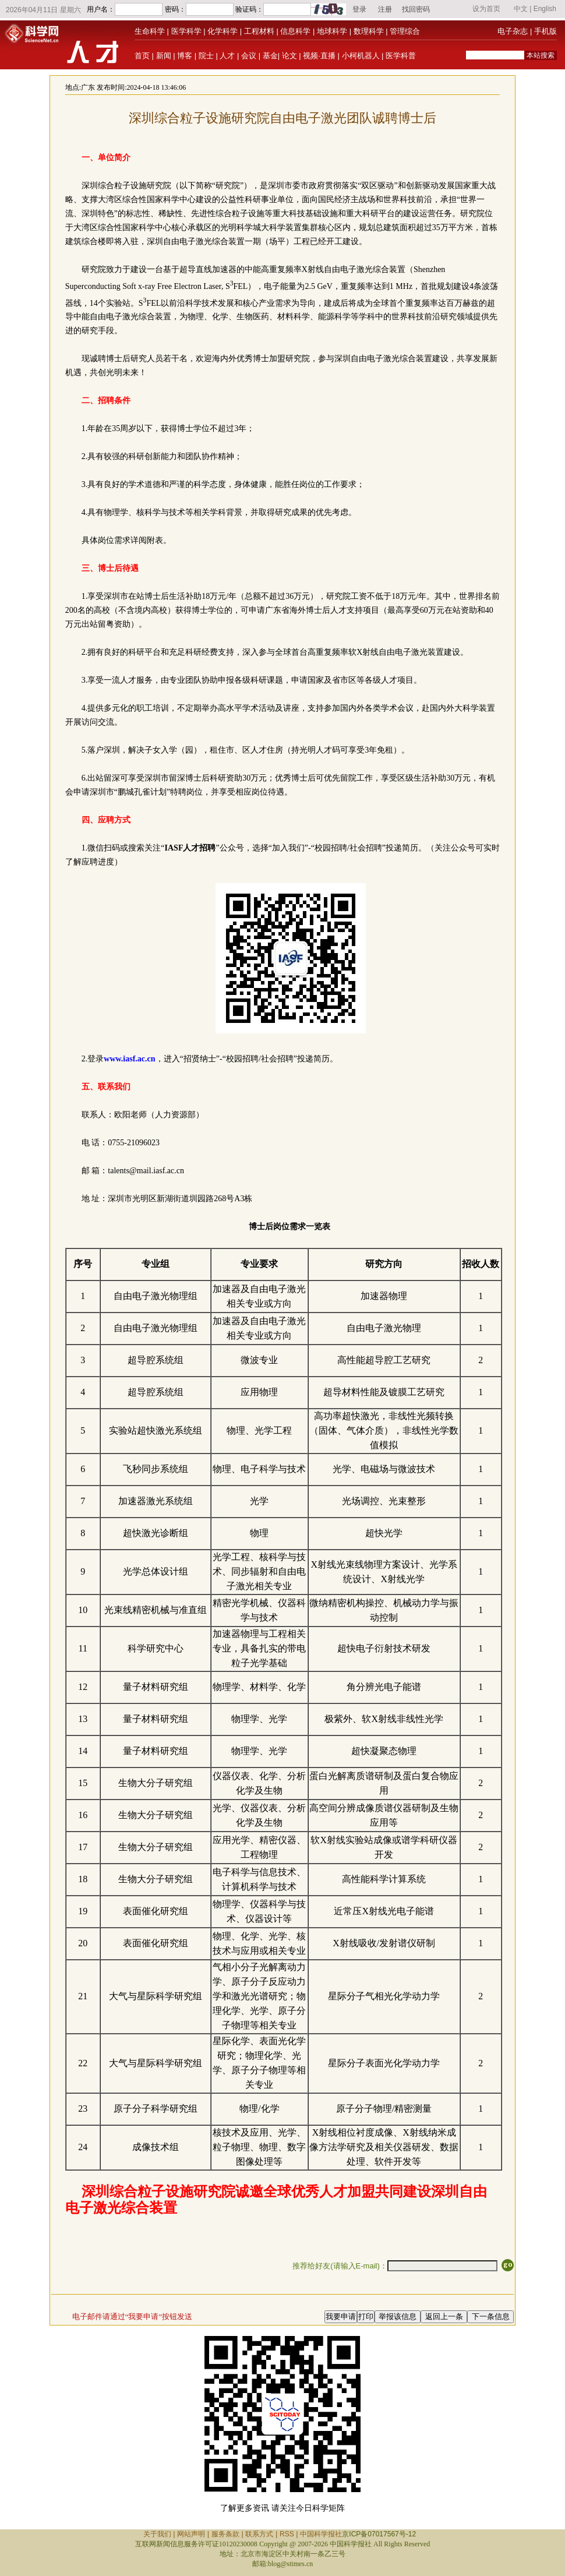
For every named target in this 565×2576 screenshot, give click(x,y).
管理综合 (405, 31)
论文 (289, 55)
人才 (227, 55)
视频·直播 (319, 55)
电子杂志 (512, 31)
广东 (88, 87)
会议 (248, 55)
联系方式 (259, 2534)
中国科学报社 (321, 2534)
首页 (142, 55)
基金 (270, 55)
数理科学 (369, 31)
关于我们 (157, 2534)
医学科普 (401, 55)
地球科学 (332, 31)
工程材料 (259, 31)
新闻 (163, 55)
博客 (184, 55)
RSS (287, 2534)
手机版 (545, 31)
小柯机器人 (361, 55)
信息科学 (295, 31)
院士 (206, 55)
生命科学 (150, 31)
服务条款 (225, 2534)
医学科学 (186, 31)
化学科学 (222, 31)
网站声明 (191, 2534)
